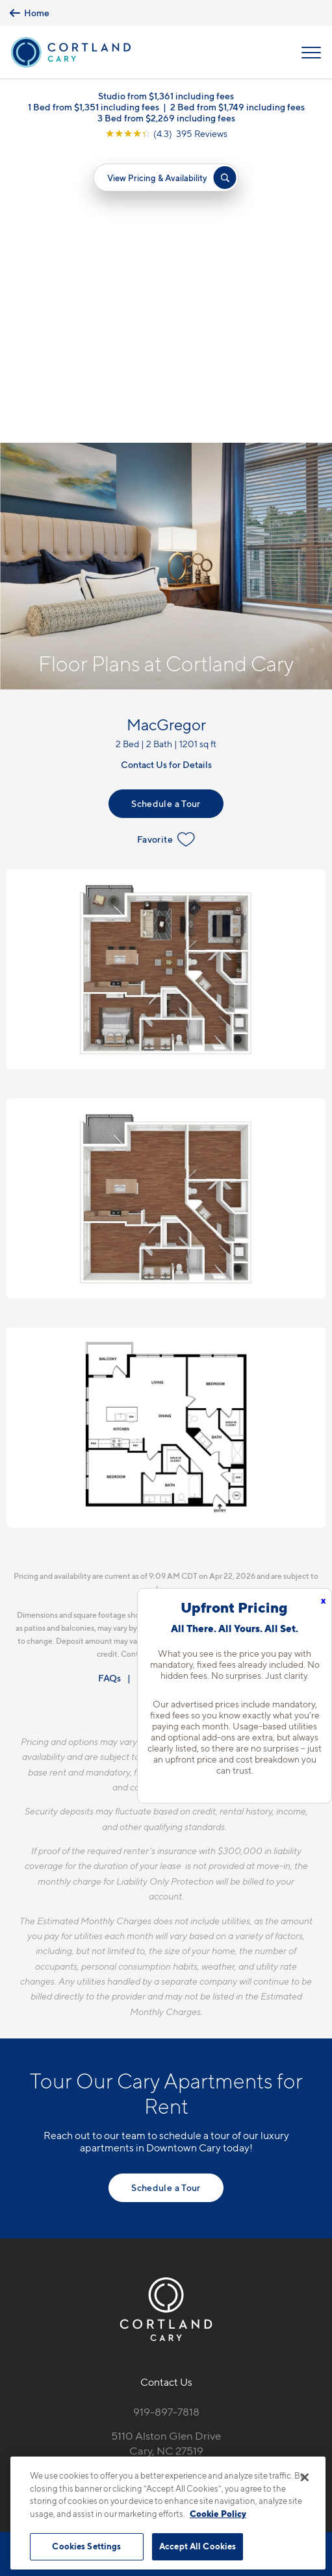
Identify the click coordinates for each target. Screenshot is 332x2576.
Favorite (166, 547)
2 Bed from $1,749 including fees (237, 106)
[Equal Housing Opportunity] (139, 2189)
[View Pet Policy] (166, 2216)
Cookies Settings (86, 2546)
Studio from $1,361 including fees (166, 95)
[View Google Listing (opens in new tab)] (166, 133)
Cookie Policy (218, 2513)
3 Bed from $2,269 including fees (166, 117)
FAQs (109, 1385)
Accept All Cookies (197, 2546)
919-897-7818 (166, 2119)
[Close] (304, 2477)
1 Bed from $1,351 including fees (93, 106)
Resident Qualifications (185, 1385)
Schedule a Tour (165, 511)
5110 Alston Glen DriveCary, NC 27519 (166, 2151)
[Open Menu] (311, 52)
